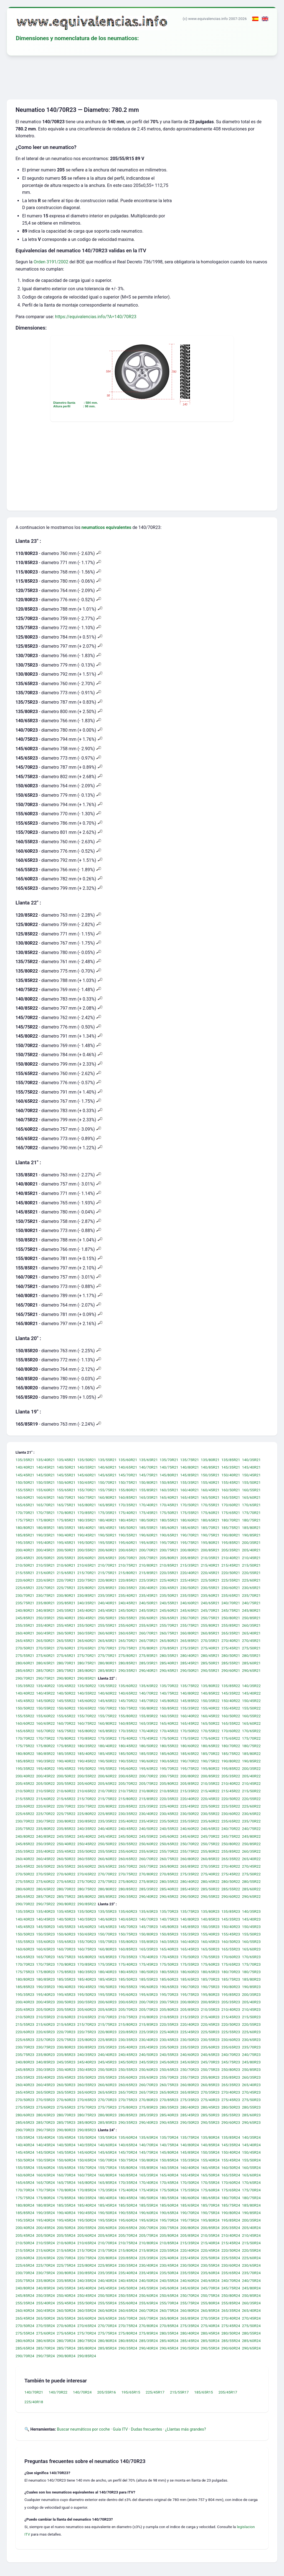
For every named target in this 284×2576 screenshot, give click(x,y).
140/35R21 (251, 1460)
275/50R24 (251, 2325)
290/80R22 (66, 1904)
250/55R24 (127, 2295)
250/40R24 (66, 2295)
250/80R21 (230, 1618)
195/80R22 (210, 1768)
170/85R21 (86, 1512)
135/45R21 (66, 1460)
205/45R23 (25, 2009)
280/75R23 (86, 2115)
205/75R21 (148, 1558)
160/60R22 (25, 1723)
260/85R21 (210, 1633)
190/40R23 (66, 1987)
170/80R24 (66, 2190)
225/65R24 (25, 2265)
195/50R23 (86, 1994)
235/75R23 (25, 2054)
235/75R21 (25, 1603)
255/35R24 (25, 2303)
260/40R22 (25, 1859)
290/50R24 (189, 2348)
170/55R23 (210, 1957)
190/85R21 (251, 1535)
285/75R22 (66, 1896)
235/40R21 (127, 1595)
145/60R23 (86, 1926)
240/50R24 (148, 2280)
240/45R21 (127, 1603)
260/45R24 (45, 2310)
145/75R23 (148, 1926)
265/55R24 (66, 2318)
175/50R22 (169, 1738)
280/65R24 (45, 2341)
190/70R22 (189, 1761)
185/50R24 (127, 2205)
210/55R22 (45, 1791)
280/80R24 (107, 2341)
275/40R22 (210, 1874)
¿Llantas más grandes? (185, 2429)
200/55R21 (86, 1550)
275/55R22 (25, 1881)
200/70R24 (148, 2228)
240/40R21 (107, 1603)
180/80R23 (25, 1979)
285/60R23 (251, 2115)
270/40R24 (230, 2318)
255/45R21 (66, 1625)
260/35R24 (251, 2303)
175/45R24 (148, 2190)
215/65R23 (66, 2024)
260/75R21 (169, 1633)
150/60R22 (66, 1708)
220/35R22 (169, 1798)
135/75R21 (189, 1460)
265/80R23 (169, 2092)
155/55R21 (25, 1490)
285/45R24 (189, 2341)
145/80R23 (169, 1926)
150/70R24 (107, 2160)
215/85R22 (148, 1798)
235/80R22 (45, 1829)
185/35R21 (66, 1527)
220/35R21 (169, 1572)
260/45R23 (45, 2085)
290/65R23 (251, 2122)
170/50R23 (189, 1957)
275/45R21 (230, 1648)
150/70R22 (107, 1708)
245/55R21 (148, 1610)
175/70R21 (251, 1512)
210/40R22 (230, 1783)
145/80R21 (169, 1475)
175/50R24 (169, 2190)
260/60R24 (107, 2310)
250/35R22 (45, 1844)
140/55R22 (86, 1693)
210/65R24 (86, 2243)
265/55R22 (66, 1866)
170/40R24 (148, 2183)
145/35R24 (230, 2145)
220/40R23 (189, 2024)
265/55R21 (66, 1640)
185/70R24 (210, 2205)
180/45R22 (127, 1746)
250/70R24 (189, 2295)
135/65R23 (148, 1911)
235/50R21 (169, 1595)
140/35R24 (251, 2137)
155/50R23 (251, 1934)
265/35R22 (230, 1859)
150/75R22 (127, 1708)
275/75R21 (107, 1655)
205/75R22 (148, 1783)
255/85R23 (230, 2077)
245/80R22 (251, 1836)
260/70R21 (148, 1633)
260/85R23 (210, 2085)
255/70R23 (169, 2077)
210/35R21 (210, 1558)
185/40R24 (86, 2205)
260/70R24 (148, 2310)
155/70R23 (86, 1942)
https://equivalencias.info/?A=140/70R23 (95, 316)
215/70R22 (86, 1798)
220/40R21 (189, 1572)
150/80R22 (148, 1708)
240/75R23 (251, 2054)
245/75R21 (230, 1610)
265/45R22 (25, 1866)
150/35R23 (210, 1926)
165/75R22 (66, 1731)
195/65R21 (148, 1543)
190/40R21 (66, 1535)
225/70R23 (45, 2039)
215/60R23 (45, 2024)
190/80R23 (230, 1987)
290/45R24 (169, 2348)
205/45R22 (25, 1783)
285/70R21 (45, 1671)
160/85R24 (127, 2175)
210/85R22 (169, 1791)
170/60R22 (230, 1731)
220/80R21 (107, 1580)
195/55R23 (107, 1994)
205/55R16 (106, 2392)
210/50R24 (25, 2243)
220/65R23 (45, 2032)
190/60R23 (148, 1987)
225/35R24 (148, 2258)
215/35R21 (189, 1565)
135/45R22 (66, 1685)
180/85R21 (45, 1527)
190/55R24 (127, 2212)
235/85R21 (66, 1603)
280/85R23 (127, 2115)
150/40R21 (230, 1475)
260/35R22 (251, 1851)
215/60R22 (45, 1798)
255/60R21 (127, 1625)
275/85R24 (148, 2333)
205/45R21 (25, 1558)
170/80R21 (66, 1512)
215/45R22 (230, 1791)
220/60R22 (25, 1806)
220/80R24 (107, 2258)
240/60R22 (189, 1829)
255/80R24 (210, 2303)
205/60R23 (86, 2009)
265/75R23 (148, 2092)
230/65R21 (251, 1588)
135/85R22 (230, 1685)
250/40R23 (66, 2070)
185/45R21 (107, 1527)
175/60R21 (210, 1512)
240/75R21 (251, 1603)
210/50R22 (25, 1791)
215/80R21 (127, 1572)
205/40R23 (251, 2002)
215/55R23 (25, 2024)
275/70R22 (86, 1881)
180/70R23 (230, 1972)
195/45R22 (66, 1768)
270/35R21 (210, 1640)
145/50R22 (45, 1701)
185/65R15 (203, 2392)
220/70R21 (66, 1580)
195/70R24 (169, 2220)
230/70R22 (25, 1821)
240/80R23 (25, 2062)
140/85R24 (210, 2145)
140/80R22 (189, 1693)
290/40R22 (148, 1896)
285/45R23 (189, 2115)
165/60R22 (251, 1723)
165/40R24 (169, 2175)
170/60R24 (230, 2183)
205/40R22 (251, 1776)
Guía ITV (120, 2429)
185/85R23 (25, 1987)
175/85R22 (66, 1746)
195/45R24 (66, 2220)
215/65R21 (66, 1572)
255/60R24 (127, 2303)
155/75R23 (107, 1942)
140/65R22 (127, 1693)
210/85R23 (169, 2017)
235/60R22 (210, 1821)
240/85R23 (45, 2062)
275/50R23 (251, 2100)
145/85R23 (189, 1926)
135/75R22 (189, 1685)
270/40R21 (230, 1640)
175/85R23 (66, 1972)
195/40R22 (45, 1768)
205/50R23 (45, 2009)
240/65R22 (210, 1829)
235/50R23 (169, 2047)
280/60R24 (25, 2341)
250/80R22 (230, 1844)
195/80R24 (210, 2220)
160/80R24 (107, 2175)
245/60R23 (169, 2062)
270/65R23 (86, 2100)
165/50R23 (210, 1949)
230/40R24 (148, 2265)
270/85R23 (169, 2100)
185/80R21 (251, 1527)
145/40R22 (251, 1693)
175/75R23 (25, 1972)
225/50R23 (210, 2032)
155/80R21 (127, 1490)
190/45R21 (86, 1535)
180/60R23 (189, 1972)
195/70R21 (169, 1543)
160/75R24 (86, 2175)
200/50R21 (66, 1550)
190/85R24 (251, 2212)
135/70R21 (169, 1460)
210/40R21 (230, 1558)
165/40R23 (169, 1949)
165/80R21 (86, 1505)
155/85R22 (148, 1716)
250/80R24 (230, 2295)
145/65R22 (107, 1701)
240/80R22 (25, 1836)
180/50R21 (148, 1520)
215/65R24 (66, 2250)
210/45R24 (251, 2235)
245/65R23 (189, 2062)
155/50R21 (251, 1482)
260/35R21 (251, 1625)
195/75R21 (189, 1543)
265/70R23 (127, 2092)
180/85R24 (45, 2205)
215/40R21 (210, 1565)
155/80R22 (127, 1716)
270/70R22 (107, 1874)
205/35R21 (230, 1550)
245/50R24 (127, 2288)
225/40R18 (33, 2402)
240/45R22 (127, 1829)
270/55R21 (45, 1648)
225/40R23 (169, 2032)
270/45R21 (251, 1640)
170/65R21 (251, 1505)
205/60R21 (86, 1558)
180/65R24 (210, 2197)
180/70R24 (230, 2197)
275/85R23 (148, 2107)
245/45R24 (107, 2288)
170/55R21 (210, 1505)
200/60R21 (107, 1550)
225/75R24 (66, 2265)
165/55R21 (230, 1497)
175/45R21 (148, 1512)
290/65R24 (251, 2348)
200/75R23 (169, 2002)
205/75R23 (148, 2009)
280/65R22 (45, 1889)
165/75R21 (66, 1505)
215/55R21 (25, 1572)
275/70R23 (86, 2107)
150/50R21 (25, 1482)
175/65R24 (230, 2190)
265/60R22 (86, 1866)
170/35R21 (127, 1505)
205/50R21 (45, 1558)
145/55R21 (66, 1475)
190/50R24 (107, 2212)
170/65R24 (251, 2183)
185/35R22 (66, 1753)
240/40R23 (107, 2054)
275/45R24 (230, 2325)
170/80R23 (66, 1964)
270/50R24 (25, 2325)
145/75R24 (148, 2152)
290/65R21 (251, 1671)
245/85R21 (25, 1618)
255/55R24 (107, 2303)
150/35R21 (210, 1475)
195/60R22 (127, 1768)
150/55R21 (45, 1482)
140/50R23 (66, 1919)
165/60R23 (251, 1949)
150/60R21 (66, 1482)
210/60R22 (66, 1791)
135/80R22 (210, 1685)
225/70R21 (45, 1588)
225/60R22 (251, 1806)
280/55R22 (251, 1881)
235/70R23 (251, 2047)
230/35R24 (127, 2265)
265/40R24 (251, 2310)
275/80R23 (127, 2107)
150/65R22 (86, 1708)
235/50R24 (169, 2273)
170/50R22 (189, 1731)
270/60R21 (66, 1648)
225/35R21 (148, 1580)
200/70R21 (148, 1550)
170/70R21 (25, 1512)
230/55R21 (210, 1588)
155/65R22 (66, 1716)
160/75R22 (86, 1723)
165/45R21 (189, 1497)
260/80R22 (189, 1859)
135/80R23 (210, 1911)
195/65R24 (148, 2220)
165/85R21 (107, 1505)
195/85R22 (230, 1768)
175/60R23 (210, 1964)
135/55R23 (107, 1911)
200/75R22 (169, 1776)
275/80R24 (127, 2333)
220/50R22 (230, 1798)
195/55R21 (107, 1543)
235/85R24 (66, 2280)
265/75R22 (148, 1866)
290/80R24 (66, 2356)
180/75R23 (251, 1972)
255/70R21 (169, 1625)
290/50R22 (189, 1896)
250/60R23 (148, 2070)
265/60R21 (86, 1640)
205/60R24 (86, 2235)
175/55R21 (189, 1512)
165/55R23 (230, 1949)
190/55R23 (127, 1987)
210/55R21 (45, 1565)
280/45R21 (210, 1655)
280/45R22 (210, 1881)
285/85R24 (107, 2348)
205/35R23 (230, 2002)
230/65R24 (251, 2265)
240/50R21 (148, 1603)
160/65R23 (45, 1949)
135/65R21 (148, 1460)
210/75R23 (127, 2017)
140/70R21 (148, 1467)
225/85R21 (107, 1588)
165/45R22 (189, 1723)
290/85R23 (86, 2130)
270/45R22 (251, 1866)
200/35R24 (251, 2220)
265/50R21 (45, 1640)
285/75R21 (66, 1671)
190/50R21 (107, 1535)
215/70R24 (86, 2250)
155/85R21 (148, 1490)
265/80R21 (169, 1640)
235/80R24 (45, 2280)
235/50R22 (169, 1821)
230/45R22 (169, 1813)
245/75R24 (230, 2288)
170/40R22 (148, 1731)
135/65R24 (148, 2137)
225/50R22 (210, 1806)
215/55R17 (179, 2392)
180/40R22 (107, 1746)
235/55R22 (189, 1821)
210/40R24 (230, 2235)
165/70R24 (45, 2183)
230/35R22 (127, 1813)
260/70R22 (148, 1859)
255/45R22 (66, 1851)
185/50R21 (127, 1527)
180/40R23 (107, 1972)
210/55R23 (45, 2017)
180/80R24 (25, 2205)
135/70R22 (169, 1685)
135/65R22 (148, 1685)
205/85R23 (189, 2009)
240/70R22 (230, 1829)
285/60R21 (251, 1663)
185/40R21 (86, 1527)
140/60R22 (107, 1693)
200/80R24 (189, 2228)
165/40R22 (169, 1723)
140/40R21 (25, 1467)
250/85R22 (251, 1844)
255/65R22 (148, 1851)
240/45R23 (127, 2054)
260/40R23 (25, 2085)
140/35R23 (251, 1911)
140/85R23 (210, 1919)
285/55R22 (230, 1889)
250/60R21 (148, 1618)
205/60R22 (86, 1783)
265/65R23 (107, 2092)
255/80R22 (210, 1851)
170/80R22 (66, 1738)
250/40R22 (66, 1844)
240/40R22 (107, 1829)
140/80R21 (189, 1467)
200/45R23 (45, 2002)
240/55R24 (169, 2280)
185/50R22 (127, 1753)
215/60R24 (45, 2250)
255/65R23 (148, 2077)
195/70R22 (169, 1768)
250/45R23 (86, 2070)
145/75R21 (148, 1475)
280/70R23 (66, 2115)
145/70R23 (127, 1926)
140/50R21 (66, 1467)
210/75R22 (127, 1791)
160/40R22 (189, 1716)
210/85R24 (169, 2243)
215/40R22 (210, 1791)
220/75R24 (86, 2258)
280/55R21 (251, 1655)
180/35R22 (86, 1746)
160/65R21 (45, 1497)
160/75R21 (86, 1497)
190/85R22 (251, 1761)
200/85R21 (210, 1550)
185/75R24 (230, 2205)
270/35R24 (210, 2318)
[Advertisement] (142, 74)
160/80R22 (107, 1723)
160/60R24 (25, 2175)
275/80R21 (127, 1655)
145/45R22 (25, 1701)
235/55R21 (189, 1595)
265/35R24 (230, 2310)
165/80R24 (86, 2183)
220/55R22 (251, 1798)
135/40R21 (45, 1460)
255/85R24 (230, 2303)
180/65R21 (210, 1520)
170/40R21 (148, 1505)
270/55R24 (45, 2325)
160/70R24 (66, 2175)
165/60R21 (251, 1497)
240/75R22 (251, 1829)
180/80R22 (25, 1753)
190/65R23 (169, 1987)
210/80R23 (148, 2017)
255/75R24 (189, 2303)
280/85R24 (127, 2341)
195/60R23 (127, 1994)
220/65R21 (45, 1580)
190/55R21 (127, 1535)
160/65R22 (45, 1723)
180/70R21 (230, 1520)
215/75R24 (107, 2250)
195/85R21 (230, 1543)
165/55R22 (230, 1723)
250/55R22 (127, 1844)
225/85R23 (107, 2039)
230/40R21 (148, 1588)
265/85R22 (189, 1866)
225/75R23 (66, 2039)
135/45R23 (66, 1911)
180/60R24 (189, 2197)
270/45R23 (251, 2092)
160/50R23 (230, 1942)
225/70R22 (45, 1813)
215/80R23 (127, 2024)
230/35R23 (127, 2039)
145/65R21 (107, 1475)
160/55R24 (251, 2167)
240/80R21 (25, 1610)
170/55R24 (210, 2183)
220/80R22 (107, 1806)
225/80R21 (86, 1588)
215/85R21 (148, 1572)
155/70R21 (86, 1490)
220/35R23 (169, 2024)
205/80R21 (169, 1558)
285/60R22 (251, 1889)
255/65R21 (148, 1625)
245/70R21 (210, 1610)
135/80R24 (210, 2137)
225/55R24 (230, 2258)
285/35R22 (148, 1889)
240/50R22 (148, 1829)
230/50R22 (189, 1813)
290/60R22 (230, 1896)
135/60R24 (127, 2137)
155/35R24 (189, 2160)
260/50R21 (66, 1633)
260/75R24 (169, 2310)
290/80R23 (66, 2130)
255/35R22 (25, 1851)
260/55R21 (86, 1633)
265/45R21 (25, 1640)
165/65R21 (25, 1505)
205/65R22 (107, 1783)
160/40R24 (189, 2167)
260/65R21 (127, 1633)
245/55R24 (148, 2288)
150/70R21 (107, 1482)
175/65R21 (230, 1512)
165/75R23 (66, 1957)
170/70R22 (25, 1738)
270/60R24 (66, 2325)
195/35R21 (25, 1543)
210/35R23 (210, 2009)
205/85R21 (189, 1558)
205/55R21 (66, 1558)
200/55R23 (86, 2002)
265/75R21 (148, 1640)
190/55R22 (127, 1761)
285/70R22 (45, 1896)
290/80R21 (66, 1678)
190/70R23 (189, 1987)
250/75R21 (210, 1618)
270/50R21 (25, 1648)
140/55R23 (86, 1919)
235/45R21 (148, 1595)
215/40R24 (210, 2243)
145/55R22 (66, 1701)
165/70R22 (45, 1731)
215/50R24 (251, 2243)
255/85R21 (230, 1625)
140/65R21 (127, 1467)
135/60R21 (127, 1460)
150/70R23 (107, 1934)
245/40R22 (86, 1836)
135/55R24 (107, 2137)
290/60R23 (230, 2122)
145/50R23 (45, 1926)
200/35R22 (251, 1768)
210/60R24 (66, 2243)
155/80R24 (127, 2167)
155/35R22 (189, 1708)
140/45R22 (45, 1693)
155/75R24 (107, 2167)
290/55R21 (210, 1671)
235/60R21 (210, 1595)
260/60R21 (107, 1633)
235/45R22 (148, 1821)
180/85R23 (45, 1979)
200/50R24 (66, 2228)
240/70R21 (230, 1603)
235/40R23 (127, 2047)
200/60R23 (107, 2002)
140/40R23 (25, 1919)
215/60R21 (45, 1572)
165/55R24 (230, 2175)
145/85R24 (189, 2152)
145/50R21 (45, 1475)
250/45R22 (86, 1844)
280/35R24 (169, 2333)
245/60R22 (169, 1836)
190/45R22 (86, 1761)
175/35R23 (107, 1964)
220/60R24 (25, 2258)
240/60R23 (189, 2054)
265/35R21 (230, 1633)
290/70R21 (25, 1678)
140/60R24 (107, 2145)
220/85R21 (127, 1580)
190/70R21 (189, 1535)
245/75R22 (230, 1836)
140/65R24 (127, 2145)
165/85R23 (107, 1957)
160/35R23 (169, 1942)
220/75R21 (86, 1580)
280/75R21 (86, 1663)
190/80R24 (230, 2212)
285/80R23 (86, 2122)
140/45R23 (45, 1919)
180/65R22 (210, 1746)
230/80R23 (66, 2047)
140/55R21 (86, 1467)
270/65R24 (86, 2325)
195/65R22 (148, 1768)
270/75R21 (127, 1648)
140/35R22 (251, 1685)
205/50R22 (45, 1783)
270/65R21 (86, 1648)
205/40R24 (251, 2228)
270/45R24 (251, 2318)
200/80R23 (189, 2002)
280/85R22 (127, 1889)
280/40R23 (189, 2107)
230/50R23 (189, 2039)
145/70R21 (127, 1475)
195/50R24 (86, 2220)
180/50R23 (148, 1972)
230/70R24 (25, 2273)
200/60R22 (107, 1776)
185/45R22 (107, 1753)
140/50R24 (66, 2145)
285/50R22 (210, 1889)
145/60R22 (86, 1701)
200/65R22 (127, 1776)
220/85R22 (127, 1806)
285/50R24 (210, 2341)
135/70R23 (169, 1911)
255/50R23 (86, 2077)
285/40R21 (169, 1663)
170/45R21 (169, 1505)
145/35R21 (230, 1467)
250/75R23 (210, 2070)
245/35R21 (66, 1610)
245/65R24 (189, 2288)
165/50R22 (210, 1723)
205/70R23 (127, 2009)
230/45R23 (169, 2039)
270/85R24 (169, 2325)
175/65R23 (230, 1964)
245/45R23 (107, 2062)
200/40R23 (25, 2002)
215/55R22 (25, 1798)
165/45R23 (189, 1949)
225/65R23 (25, 2039)
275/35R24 (189, 2325)
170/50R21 (189, 1505)
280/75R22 (86, 1889)
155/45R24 (230, 2160)
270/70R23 (107, 2100)
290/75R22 (45, 1904)
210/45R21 (251, 1558)
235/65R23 (230, 2047)
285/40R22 (169, 1889)
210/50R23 (25, 2017)
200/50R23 (66, 2002)
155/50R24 (251, 2160)
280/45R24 (210, 2333)
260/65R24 (127, 2310)
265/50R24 (45, 2318)
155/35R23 (189, 1934)
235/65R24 (230, 2273)
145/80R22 (169, 1701)
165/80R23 (86, 1957)
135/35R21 (25, 1460)
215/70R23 (86, 2024)
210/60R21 (66, 1565)
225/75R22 (66, 1813)
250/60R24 (148, 2295)
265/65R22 (107, 1866)
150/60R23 (66, 1934)
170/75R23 (45, 1964)
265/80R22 (169, 1866)
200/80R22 (189, 1776)
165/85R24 (107, 2183)
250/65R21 (169, 1618)
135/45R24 (66, 2137)
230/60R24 (230, 2265)
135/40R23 (45, 1911)
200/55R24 (86, 2228)
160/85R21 (127, 1497)
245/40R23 (86, 2062)
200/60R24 (107, 2228)
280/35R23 (169, 2107)
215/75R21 (107, 1572)
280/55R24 (251, 2333)
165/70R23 (45, 1957)
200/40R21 (25, 1550)
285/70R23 (45, 2122)
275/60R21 (45, 1655)
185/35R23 (66, 1979)
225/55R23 (230, 2032)
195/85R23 (230, 1994)
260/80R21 (189, 1633)
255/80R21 (210, 1625)
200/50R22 (66, 1776)
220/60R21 (25, 1580)
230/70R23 (25, 2047)
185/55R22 (148, 1753)
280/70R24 (66, 2341)
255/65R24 (148, 2303)
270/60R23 (66, 2100)
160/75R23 (86, 1949)
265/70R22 (127, 1866)
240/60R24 (189, 2280)
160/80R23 (107, 1949)
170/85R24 (86, 2190)
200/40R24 (25, 2228)
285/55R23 (230, 2115)
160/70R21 (66, 1497)
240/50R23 (148, 2054)
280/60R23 (25, 2115)
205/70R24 (127, 2235)
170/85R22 (86, 1738)
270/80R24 (148, 2325)
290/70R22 (25, 1904)
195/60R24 (127, 2220)
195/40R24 (45, 2220)
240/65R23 (210, 2054)
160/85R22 (127, 1723)
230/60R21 (230, 1588)
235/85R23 (66, 2054)
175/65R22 (230, 1738)
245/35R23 (66, 2062)
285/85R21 (107, 1671)
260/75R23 (169, 2085)
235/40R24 (127, 2273)
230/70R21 (25, 1595)
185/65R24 (189, 2205)
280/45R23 (210, 2107)
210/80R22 (148, 1791)
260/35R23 (251, 2077)
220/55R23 (251, 2024)
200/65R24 (127, 2228)
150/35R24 (210, 2152)
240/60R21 (189, 1603)
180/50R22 (148, 1746)
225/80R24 (86, 2265)
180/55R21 (169, 1520)
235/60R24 (210, 2273)
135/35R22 (25, 1685)
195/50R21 (86, 1543)
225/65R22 (25, 1813)
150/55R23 (45, 1934)
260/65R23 (127, 2085)
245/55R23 (148, 2062)
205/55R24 (66, 2235)
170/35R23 (127, 1957)
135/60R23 (127, 1911)
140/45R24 (45, 2145)
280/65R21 (45, 1663)
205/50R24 (45, 2235)
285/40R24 (169, 2341)
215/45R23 (230, 2017)
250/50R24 (107, 2295)
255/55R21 (107, 1625)
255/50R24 (86, 2303)
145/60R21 (86, 1475)
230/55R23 (210, 2039)
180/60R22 (189, 1746)
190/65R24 (169, 2212)
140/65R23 (127, 1919)
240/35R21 (86, 1603)
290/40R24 (148, 2348)
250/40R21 (66, 1618)
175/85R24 (66, 2197)
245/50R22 (127, 1836)
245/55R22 (148, 1836)
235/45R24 (148, 2273)
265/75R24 (148, 2318)
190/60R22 (148, 1761)
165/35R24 (148, 2175)
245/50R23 (127, 2062)
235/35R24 (107, 2273)
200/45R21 (45, 1550)
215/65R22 (66, 1798)
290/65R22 (251, 1896)
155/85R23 (148, 1942)
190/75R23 (210, 1987)
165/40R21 (169, 1497)
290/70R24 (25, 2356)
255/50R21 (86, 1625)
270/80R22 (148, 1874)
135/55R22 (107, 1685)
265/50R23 (45, 2092)
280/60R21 (25, 1663)
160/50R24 (230, 2167)
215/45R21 (230, 1565)
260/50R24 (66, 2310)
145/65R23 (107, 1926)
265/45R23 (25, 2092)
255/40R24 (45, 2303)
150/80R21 (148, 1482)
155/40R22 (210, 1708)
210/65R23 (86, 2017)
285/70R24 (45, 2348)
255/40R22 (45, 1851)
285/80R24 (86, 2348)
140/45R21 (45, 1467)
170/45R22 (169, 1731)
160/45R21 (210, 1490)
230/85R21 (86, 1595)
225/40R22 (169, 1806)
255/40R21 (45, 1625)
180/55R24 (169, 2197)
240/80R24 (25, 2288)
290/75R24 (45, 2356)
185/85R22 (25, 1761)
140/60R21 (107, 1467)
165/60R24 (251, 2175)
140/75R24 (169, 2145)
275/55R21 (25, 1655)
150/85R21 (169, 1482)
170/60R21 (230, 1505)
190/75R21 (210, 1535)
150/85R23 (169, 1934)
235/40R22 (127, 1821)
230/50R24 (189, 2265)
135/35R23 (25, 1911)
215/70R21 (86, 1572)
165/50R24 (210, 2175)
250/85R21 (251, 1618)
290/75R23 (45, 2130)
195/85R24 (230, 2220)
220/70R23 (66, 2032)
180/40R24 (107, 2197)
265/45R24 (25, 2318)
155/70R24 (86, 2167)
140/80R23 (189, 1919)
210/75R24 (127, 2243)
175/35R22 (107, 1738)
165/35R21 (148, 1497)
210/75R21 (127, 1565)
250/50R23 (107, 2070)
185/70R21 (210, 1527)
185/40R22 (86, 1753)
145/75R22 (148, 1701)
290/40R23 (148, 2122)
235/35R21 (107, 1595)
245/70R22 (210, 1836)
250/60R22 (148, 1844)
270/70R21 (107, 1648)
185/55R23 (148, 1979)
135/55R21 (107, 1460)
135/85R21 (230, 1460)
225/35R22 (148, 1806)
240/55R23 (169, 2054)
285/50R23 (210, 2115)
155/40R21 (210, 1482)
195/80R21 (210, 1543)
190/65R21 (169, 1535)
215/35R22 (189, 1791)
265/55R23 (66, 2092)
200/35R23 (251, 1994)
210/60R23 (66, 2017)
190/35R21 (45, 1535)
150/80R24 (148, 2160)
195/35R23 (25, 1994)
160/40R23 (189, 1942)
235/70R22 (251, 1821)
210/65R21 (86, 1565)
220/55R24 (251, 2250)
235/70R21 (251, 1595)
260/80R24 (189, 2310)
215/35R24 (189, 2243)
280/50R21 (230, 1655)
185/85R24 (25, 2212)
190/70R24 (189, 2212)
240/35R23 (86, 2054)
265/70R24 (127, 2318)
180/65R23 (210, 1972)
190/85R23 (251, 1987)
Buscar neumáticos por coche (83, 2429)
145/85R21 (189, 1475)
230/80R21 (66, 1595)
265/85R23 (189, 2092)
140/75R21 (169, 1467)
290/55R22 (210, 1896)
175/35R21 (107, 1512)
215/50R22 (251, 1791)
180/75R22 (251, 1746)
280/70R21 (66, 1663)
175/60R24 (210, 2190)
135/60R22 (127, 1685)
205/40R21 (251, 1550)
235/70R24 (251, 2273)
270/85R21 (169, 1648)
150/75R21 (127, 1482)
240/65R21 (210, 1603)
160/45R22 (210, 1716)
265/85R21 (189, 1640)
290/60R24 (230, 2348)
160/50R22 (230, 1716)
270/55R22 (45, 1874)
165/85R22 (107, 1731)
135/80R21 (210, 1460)
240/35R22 (86, 1829)
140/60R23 (107, 1919)
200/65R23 (127, 2002)
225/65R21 (25, 1588)
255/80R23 (210, 2077)
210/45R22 (251, 1783)
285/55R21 (230, 1663)
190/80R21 (230, 1535)
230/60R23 (230, 2039)
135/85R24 (230, 2137)
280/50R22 (230, 1881)
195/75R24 (189, 2220)
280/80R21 (107, 1663)
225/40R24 (169, 2258)
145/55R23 (66, 1926)
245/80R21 (251, 1610)
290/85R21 (86, 1678)
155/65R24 (66, 2167)
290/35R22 (127, 1896)
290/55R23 (210, 2122)
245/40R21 (86, 1610)
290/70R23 (25, 2130)
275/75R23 (107, 2107)
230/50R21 (189, 1588)
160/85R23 (127, 1949)
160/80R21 (107, 1497)
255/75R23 (189, 2077)
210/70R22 (107, 1791)
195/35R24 (25, 2220)
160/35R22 (169, 1716)
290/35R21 (127, 1671)
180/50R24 (148, 2197)
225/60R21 (251, 1580)
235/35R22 (107, 1821)
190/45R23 (86, 1987)
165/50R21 (210, 1497)
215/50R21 (251, 1565)
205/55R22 (66, 1783)
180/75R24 (251, 2197)
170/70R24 (25, 2190)
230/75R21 (45, 1595)
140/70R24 (148, 2145)
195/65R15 (130, 2392)
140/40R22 (25, 1693)
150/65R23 (86, 1934)
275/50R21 (251, 1648)
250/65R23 (169, 2070)
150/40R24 (230, 2152)
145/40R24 (251, 2145)
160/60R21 (25, 1497)
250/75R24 (210, 2295)
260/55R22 (86, 1859)
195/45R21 (66, 1543)
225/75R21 (66, 1588)
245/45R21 (107, 1610)
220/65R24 (45, 2258)
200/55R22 (86, 1776)
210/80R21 (148, 1565)
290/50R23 (189, 2122)
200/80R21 (189, 1550)
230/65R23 (251, 2039)
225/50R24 (210, 2258)
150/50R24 (25, 2160)
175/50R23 (169, 1964)
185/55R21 (148, 1527)
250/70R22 (189, 1844)
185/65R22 (189, 1753)
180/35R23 (86, 1972)
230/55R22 (210, 1813)
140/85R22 (210, 1693)
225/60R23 (251, 2032)
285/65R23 (25, 2122)
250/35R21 (45, 1618)
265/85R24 (189, 2318)
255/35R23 (25, 2077)
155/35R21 (189, 1482)
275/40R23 (210, 2100)
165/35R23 (148, 1949)
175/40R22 (127, 1738)
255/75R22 (189, 1851)
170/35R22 (127, 1731)
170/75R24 (45, 2190)
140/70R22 (148, 1693)
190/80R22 (230, 1761)
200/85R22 (210, 1776)
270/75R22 (127, 1874)
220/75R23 (86, 2032)
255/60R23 (127, 2077)
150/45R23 (251, 1926)
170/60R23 (230, 1957)
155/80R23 (127, 1942)
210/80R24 (148, 2243)
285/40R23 (169, 2115)
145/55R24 (66, 2152)
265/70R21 (127, 1640)
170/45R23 (169, 1957)
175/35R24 (107, 2190)
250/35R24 (45, 2295)
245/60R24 (169, 2288)
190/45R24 (86, 2212)
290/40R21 (148, 1671)
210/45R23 (251, 2009)
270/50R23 (25, 2100)
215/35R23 (189, 2017)
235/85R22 (66, 1829)
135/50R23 (86, 1911)
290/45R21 (169, 1671)
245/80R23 (251, 2062)
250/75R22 (210, 1844)
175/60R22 (210, 1738)
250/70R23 (189, 2070)
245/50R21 (127, 1610)
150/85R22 (169, 1708)
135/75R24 (189, 2137)
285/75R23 (66, 2122)
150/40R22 (230, 1701)
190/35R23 (45, 1987)
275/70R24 (86, 2333)
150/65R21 (86, 1482)
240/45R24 (127, 2280)
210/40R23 (230, 2009)
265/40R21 (251, 1633)
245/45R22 (107, 1836)
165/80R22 (86, 1731)
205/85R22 (189, 1783)
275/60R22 (45, 1881)
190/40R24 (66, 2212)
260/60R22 (107, 1859)
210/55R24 (45, 2243)
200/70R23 (148, 2002)
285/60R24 (251, 2341)
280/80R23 (107, 2115)
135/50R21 (86, 1460)
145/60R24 (86, 2152)
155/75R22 (107, 1716)
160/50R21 (230, 1490)
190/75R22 (210, 1761)
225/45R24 (189, 2258)
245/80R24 (251, 2288)
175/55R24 (189, 2190)
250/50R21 (107, 1618)
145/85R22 (189, 1701)
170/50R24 (189, 2183)
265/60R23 (86, 2092)
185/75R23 (230, 1979)
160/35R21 (169, 1490)
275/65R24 (66, 2333)
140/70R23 (148, 1919)
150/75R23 (127, 1934)
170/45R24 (169, 2183)
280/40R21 (189, 1655)
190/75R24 (210, 2212)
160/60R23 (25, 1949)
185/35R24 (66, 2205)
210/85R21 (169, 1565)
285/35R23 (148, 2115)
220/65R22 (45, 1806)
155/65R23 (66, 1942)
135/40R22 (45, 1685)
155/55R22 (25, 1716)
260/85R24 (210, 2310)
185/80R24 (251, 2205)
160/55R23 (251, 1942)
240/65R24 (210, 2280)
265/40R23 (251, 2085)
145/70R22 (127, 1701)
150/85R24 (169, 2160)
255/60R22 (127, 1851)
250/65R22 (169, 1844)
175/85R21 (66, 1520)
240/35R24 (86, 2280)
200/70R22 (148, 1776)
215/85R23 (148, 2024)
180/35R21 (86, 1520)
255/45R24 (66, 2303)
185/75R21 (230, 1527)
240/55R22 (169, 1829)
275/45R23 (230, 2100)
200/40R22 (25, 1776)
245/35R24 (66, 2288)
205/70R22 (127, 1783)
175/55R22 (189, 1738)
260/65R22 (127, 1859)
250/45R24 (86, 2295)
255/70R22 (169, 1851)
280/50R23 (230, 2107)
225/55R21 (230, 1580)
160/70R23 (66, 1949)
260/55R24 (86, 2310)
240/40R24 (107, 2280)
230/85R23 (86, 2047)
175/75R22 (25, 1746)
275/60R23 (45, 2107)
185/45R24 (107, 2205)
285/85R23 (107, 2122)
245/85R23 (25, 2070)
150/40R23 (230, 1926)
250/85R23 (251, 2070)
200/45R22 (45, 1776)
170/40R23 (148, 1957)
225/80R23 (86, 2039)
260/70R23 (148, 2085)
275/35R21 (189, 1648)
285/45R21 (189, 1663)
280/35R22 (169, 1881)
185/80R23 (251, 1979)
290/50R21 (189, 1671)
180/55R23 (169, 1972)
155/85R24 (148, 2167)
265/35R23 (230, 2085)
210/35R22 (210, 1783)
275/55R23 (25, 2107)
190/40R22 (66, 1761)
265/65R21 (107, 1640)
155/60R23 (45, 1942)
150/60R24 (66, 2160)
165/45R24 (189, 2175)
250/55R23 (127, 2070)
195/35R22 (25, 1768)
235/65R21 (230, 1595)
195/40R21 (45, 1543)
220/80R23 (107, 2032)
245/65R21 (189, 1610)
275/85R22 (148, 1881)
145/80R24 (169, 2152)
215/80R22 (127, 1798)
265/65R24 (107, 2318)
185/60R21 (169, 1527)
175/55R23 (189, 1964)
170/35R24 (127, 2183)
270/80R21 (148, 1648)
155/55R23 (25, 1942)
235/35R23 (107, 2047)
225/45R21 (189, 1580)
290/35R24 (127, 2348)
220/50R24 (230, 2250)
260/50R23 (66, 2085)
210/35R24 (210, 2235)
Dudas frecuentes (146, 2429)
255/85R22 (230, 1851)
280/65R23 (45, 2115)
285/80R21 (86, 1671)
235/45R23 (148, 2047)
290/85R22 (86, 1904)
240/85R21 (45, 1610)
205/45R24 (25, 2235)
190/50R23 (107, 1987)
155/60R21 (45, 1490)
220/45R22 (210, 1798)
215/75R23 (107, 2024)
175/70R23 (251, 1964)
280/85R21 (127, 1663)
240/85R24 (45, 2288)
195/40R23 (45, 1994)
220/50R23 (230, 2024)
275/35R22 (189, 1874)
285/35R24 (148, 2341)
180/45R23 (127, 1972)
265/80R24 (169, 2318)
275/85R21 (148, 1655)
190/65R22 (169, 1761)
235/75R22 (25, 1829)
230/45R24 (169, 2265)
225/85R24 (107, 2265)
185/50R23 (127, 1979)
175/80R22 (45, 1746)
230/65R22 (251, 1813)
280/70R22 (66, 1889)
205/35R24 (230, 2228)
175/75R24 (25, 2197)
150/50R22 (25, 1708)
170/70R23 (25, 1964)
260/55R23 (86, 2085)
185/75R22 (230, 1753)
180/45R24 (127, 2197)
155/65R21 (66, 1490)
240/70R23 (230, 2054)
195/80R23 (210, 1994)
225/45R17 (155, 2392)
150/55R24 (45, 2160)
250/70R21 (189, 1618)
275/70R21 (86, 1655)
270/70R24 (107, 2325)
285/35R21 (148, 1663)
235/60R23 (210, 2047)
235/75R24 (25, 2280)
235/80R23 (45, 2054)
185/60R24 (169, 2205)
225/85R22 (107, 1813)
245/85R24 (25, 2295)
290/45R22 (169, 1896)
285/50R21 (210, 1663)
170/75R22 (45, 1738)
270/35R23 (210, 2092)
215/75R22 (107, 1798)
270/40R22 (230, 1866)
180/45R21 (127, 1520)
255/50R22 (86, 1851)
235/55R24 (189, 2273)
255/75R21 (189, 1625)
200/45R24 (45, 2228)
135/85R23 (230, 1911)
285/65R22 (25, 1896)
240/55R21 (169, 1603)
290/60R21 (230, 1671)
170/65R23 (251, 1957)
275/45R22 (230, 1874)
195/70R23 (169, 1994)
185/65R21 (189, 1527)
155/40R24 (210, 2160)
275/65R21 (66, 1655)
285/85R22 (107, 1896)
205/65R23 (107, 2009)
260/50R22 (66, 1859)
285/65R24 (25, 2348)
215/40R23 (210, 2017)
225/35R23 (148, 2032)
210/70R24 (107, 2243)
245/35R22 (66, 1836)
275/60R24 (45, 2333)
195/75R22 (189, 1768)
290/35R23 (127, 2122)
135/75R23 (189, 1911)
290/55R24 (210, 2348)
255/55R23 (107, 2077)
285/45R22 (189, 1889)
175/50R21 (169, 1512)
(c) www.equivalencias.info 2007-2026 (215, 18)
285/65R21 (25, 1671)
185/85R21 (25, 1535)
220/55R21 (251, 1572)
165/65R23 (25, 1957)
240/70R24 (230, 2280)
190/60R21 (148, 1535)
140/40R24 (25, 2145)
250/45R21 (86, 1618)
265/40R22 (251, 1859)
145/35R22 (230, 1693)
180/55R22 (169, 1746)
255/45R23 (66, 2077)
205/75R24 (148, 2235)
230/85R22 (86, 1821)
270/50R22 (25, 1874)
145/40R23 (251, 1919)
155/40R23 (210, 1934)
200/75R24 (169, 2228)
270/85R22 (169, 1874)
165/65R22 (25, 1731)
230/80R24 (66, 2273)
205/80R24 (169, 2235)
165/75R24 (66, 2183)
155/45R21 (230, 1482)
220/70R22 (66, 1806)
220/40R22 (189, 1798)
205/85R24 (189, 2235)
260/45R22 (45, 1859)
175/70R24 (251, 2190)
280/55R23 (251, 2107)
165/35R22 (148, 1723)
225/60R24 (251, 2258)
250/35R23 (45, 2070)
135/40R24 (45, 2137)
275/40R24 (210, 2325)
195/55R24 (107, 2220)
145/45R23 (25, 1926)
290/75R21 (45, 1678)
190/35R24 (45, 2212)
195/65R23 (148, 1994)
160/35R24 (169, 2167)
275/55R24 (25, 2333)
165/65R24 (25, 2183)
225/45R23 (189, 2032)
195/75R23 (189, 1994)
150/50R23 (25, 1934)
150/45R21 (251, 1475)
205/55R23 (66, 2009)
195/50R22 (86, 1768)
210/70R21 (107, 1565)
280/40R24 (189, 2333)
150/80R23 (148, 1934)
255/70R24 (169, 2303)
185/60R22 (169, 1753)
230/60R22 (230, 1813)
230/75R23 (45, 2047)
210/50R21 (25, 1565)
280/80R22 (107, 1889)
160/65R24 (45, 2175)
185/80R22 (251, 1753)
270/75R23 (127, 2100)
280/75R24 (86, 2341)
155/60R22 (45, 1716)
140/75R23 (169, 1919)
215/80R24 (127, 2250)
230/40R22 (148, 1813)
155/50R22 (251, 1708)
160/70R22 (66, 1723)
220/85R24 (127, 2258)
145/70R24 (127, 2152)
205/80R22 (169, 1783)
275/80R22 (127, 1881)
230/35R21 (127, 1588)
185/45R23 (107, 1979)
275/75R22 (107, 1881)
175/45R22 (148, 1738)
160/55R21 (251, 1490)
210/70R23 (107, 2017)
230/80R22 (66, 1821)
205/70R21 (127, 1558)
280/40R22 (189, 1881)
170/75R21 (45, 1512)
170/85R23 (86, 1964)
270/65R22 (86, 1874)
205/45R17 (228, 2392)
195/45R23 (66, 1994)
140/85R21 (210, 1467)
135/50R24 (86, 2137)
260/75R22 (169, 1859)
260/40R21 (25, 1633)
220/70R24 (66, 2258)
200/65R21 (127, 1550)
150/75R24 (127, 2160)
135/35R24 (25, 2137)
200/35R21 (251, 1543)
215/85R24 (148, 2250)
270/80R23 (148, 2100)
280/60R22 (25, 1889)
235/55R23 (189, 2047)
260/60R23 (107, 2085)
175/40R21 (127, 1512)
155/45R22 (230, 1708)
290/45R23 (169, 2122)
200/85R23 (210, 2002)
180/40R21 (107, 1520)
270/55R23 (45, 2100)
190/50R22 (107, 1761)
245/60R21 (169, 1610)
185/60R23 (169, 1979)
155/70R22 (86, 1716)
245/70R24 (210, 2288)
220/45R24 (210, 2250)
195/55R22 (107, 1768)
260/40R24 (25, 2310)
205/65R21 (107, 1558)
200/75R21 (169, 1550)
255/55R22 (107, 1851)
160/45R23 (210, 1942)
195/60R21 (127, 1543)
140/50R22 (66, 1693)
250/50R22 (107, 1844)
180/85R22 (45, 1753)
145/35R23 (230, 1919)
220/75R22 (86, 1806)
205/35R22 (230, 1776)
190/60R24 (148, 2212)
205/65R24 (107, 2235)
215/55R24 (25, 2250)
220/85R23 (127, 2032)
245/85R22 (25, 1844)
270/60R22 (66, 1874)
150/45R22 (251, 1701)
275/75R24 (107, 2333)
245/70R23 (210, 2062)
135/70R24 (169, 2137)
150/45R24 (251, 2152)
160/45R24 (210, 2167)
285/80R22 (86, 1896)
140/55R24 (86, 2145)
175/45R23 (148, 1964)
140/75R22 (169, 1693)
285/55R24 (230, 2341)
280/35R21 (169, 1655)
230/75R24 (45, 2273)
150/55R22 (45, 1708)
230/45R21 (169, 1588)
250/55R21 (127, 1618)
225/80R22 (86, 1813)
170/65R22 (251, 1731)
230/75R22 (45, 1821)
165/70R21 (45, 1505)
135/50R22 (86, 1685)
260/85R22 (210, 1859)
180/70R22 (230, 1746)
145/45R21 (25, 1475)
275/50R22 (251, 1874)
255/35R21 (25, 1625)
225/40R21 (169, 1580)
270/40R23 (230, 2092)
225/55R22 (230, 1806)
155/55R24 (25, 2167)
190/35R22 (45, 1761)
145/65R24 (107, 2152)
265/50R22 (45, 1866)
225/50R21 (210, 1580)
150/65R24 (86, 2160)
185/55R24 (148, 2205)
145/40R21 (251, 1467)
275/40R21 (210, 1648)
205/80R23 (169, 2009)
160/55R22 (251, 1716)
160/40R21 (189, 1490)
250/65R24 (169, 2295)
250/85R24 (251, 2295)
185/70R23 (210, 1979)
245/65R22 (189, 1836)
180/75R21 (251, 1520)
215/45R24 (230, 2243)
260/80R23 (189, 2085)
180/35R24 (86, 2197)
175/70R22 (251, 1738)
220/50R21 (230, 1572)
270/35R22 (210, 1866)
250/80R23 (230, 2070)
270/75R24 (127, 2325)
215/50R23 (251, 2017)
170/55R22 (210, 1731)
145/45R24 (25, 2152)
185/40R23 (86, 1979)
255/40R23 (45, 2077)
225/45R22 (189, 1806)
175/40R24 (127, 2190)
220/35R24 (169, 2250)
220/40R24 (189, 2250)
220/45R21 (210, 1572)
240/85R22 (45, 1836)
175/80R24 (45, 2197)
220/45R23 (210, 2024)
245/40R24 (86, 2288)
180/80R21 (25, 1527)
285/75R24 (66, 2348)
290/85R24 (86, 2356)
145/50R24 (45, 2152)
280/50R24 (230, 2333)
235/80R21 (45, 1603)
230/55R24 (210, 2265)
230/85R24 (86, 2273)
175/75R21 (25, 1520)
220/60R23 (25, 2032)
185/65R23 (189, 1979)
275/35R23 (189, 2100)
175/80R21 (45, 1520)
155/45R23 (230, 1934)
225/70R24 (45, 2265)
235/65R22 (230, 1821)
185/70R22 (210, 1753)
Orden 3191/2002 (51, 261)
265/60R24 (86, 2318)
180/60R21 (189, 1520)
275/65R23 (66, 2107)
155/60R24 (45, 2167)
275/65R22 (66, 1881)
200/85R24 (210, 2228)
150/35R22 (210, 1701)
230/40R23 (148, 2039)
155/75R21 (107, 1490)
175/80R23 (45, 1972)
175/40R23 (127, 1964)
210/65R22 (86, 1791)
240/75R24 (251, 2280)
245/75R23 (230, 2062)
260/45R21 (45, 1633)
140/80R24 (189, 2145)
